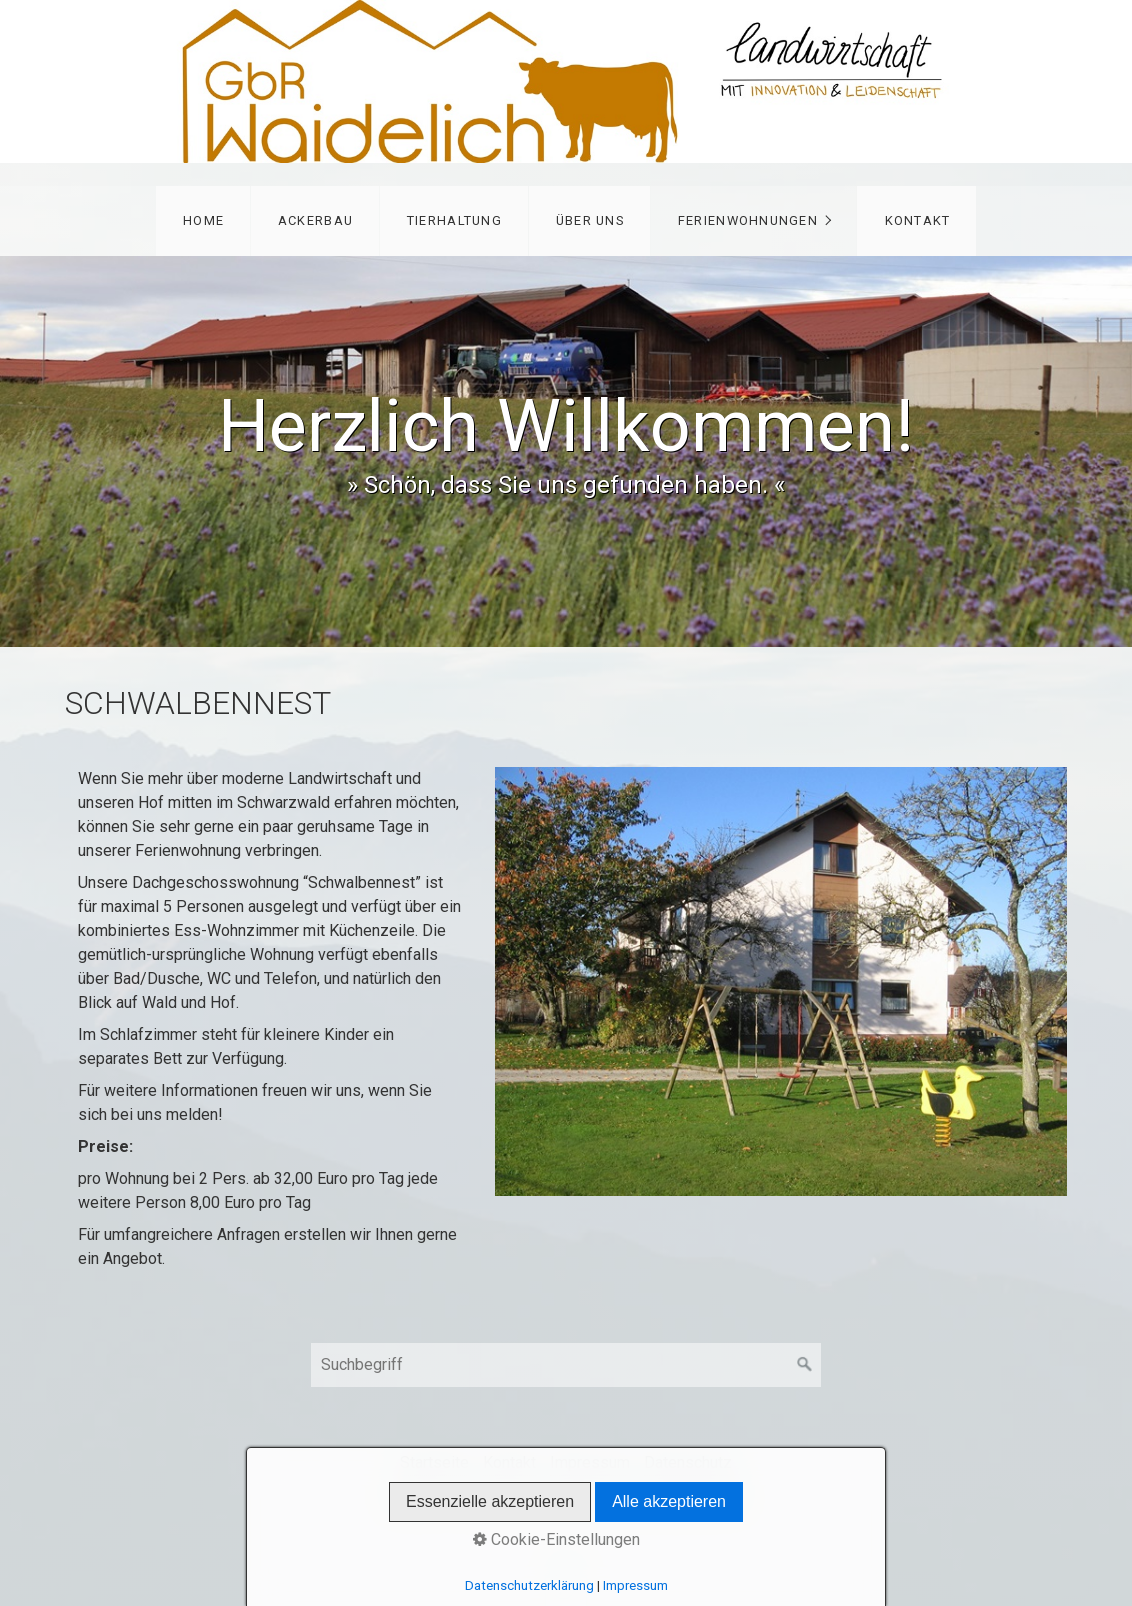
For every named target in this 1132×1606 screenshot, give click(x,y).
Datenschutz (688, 1462)
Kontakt (918, 220)
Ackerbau (315, 220)
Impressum (590, 1462)
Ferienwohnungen (748, 220)
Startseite (434, 1462)
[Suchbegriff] (566, 1365)
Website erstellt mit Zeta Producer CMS (598, 1495)
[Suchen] (805, 1365)
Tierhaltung (454, 220)
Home (203, 220)
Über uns (590, 220)
